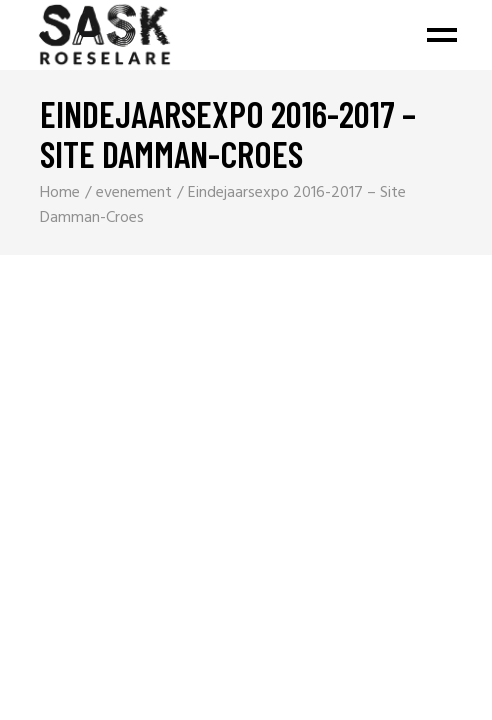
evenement (134, 193)
